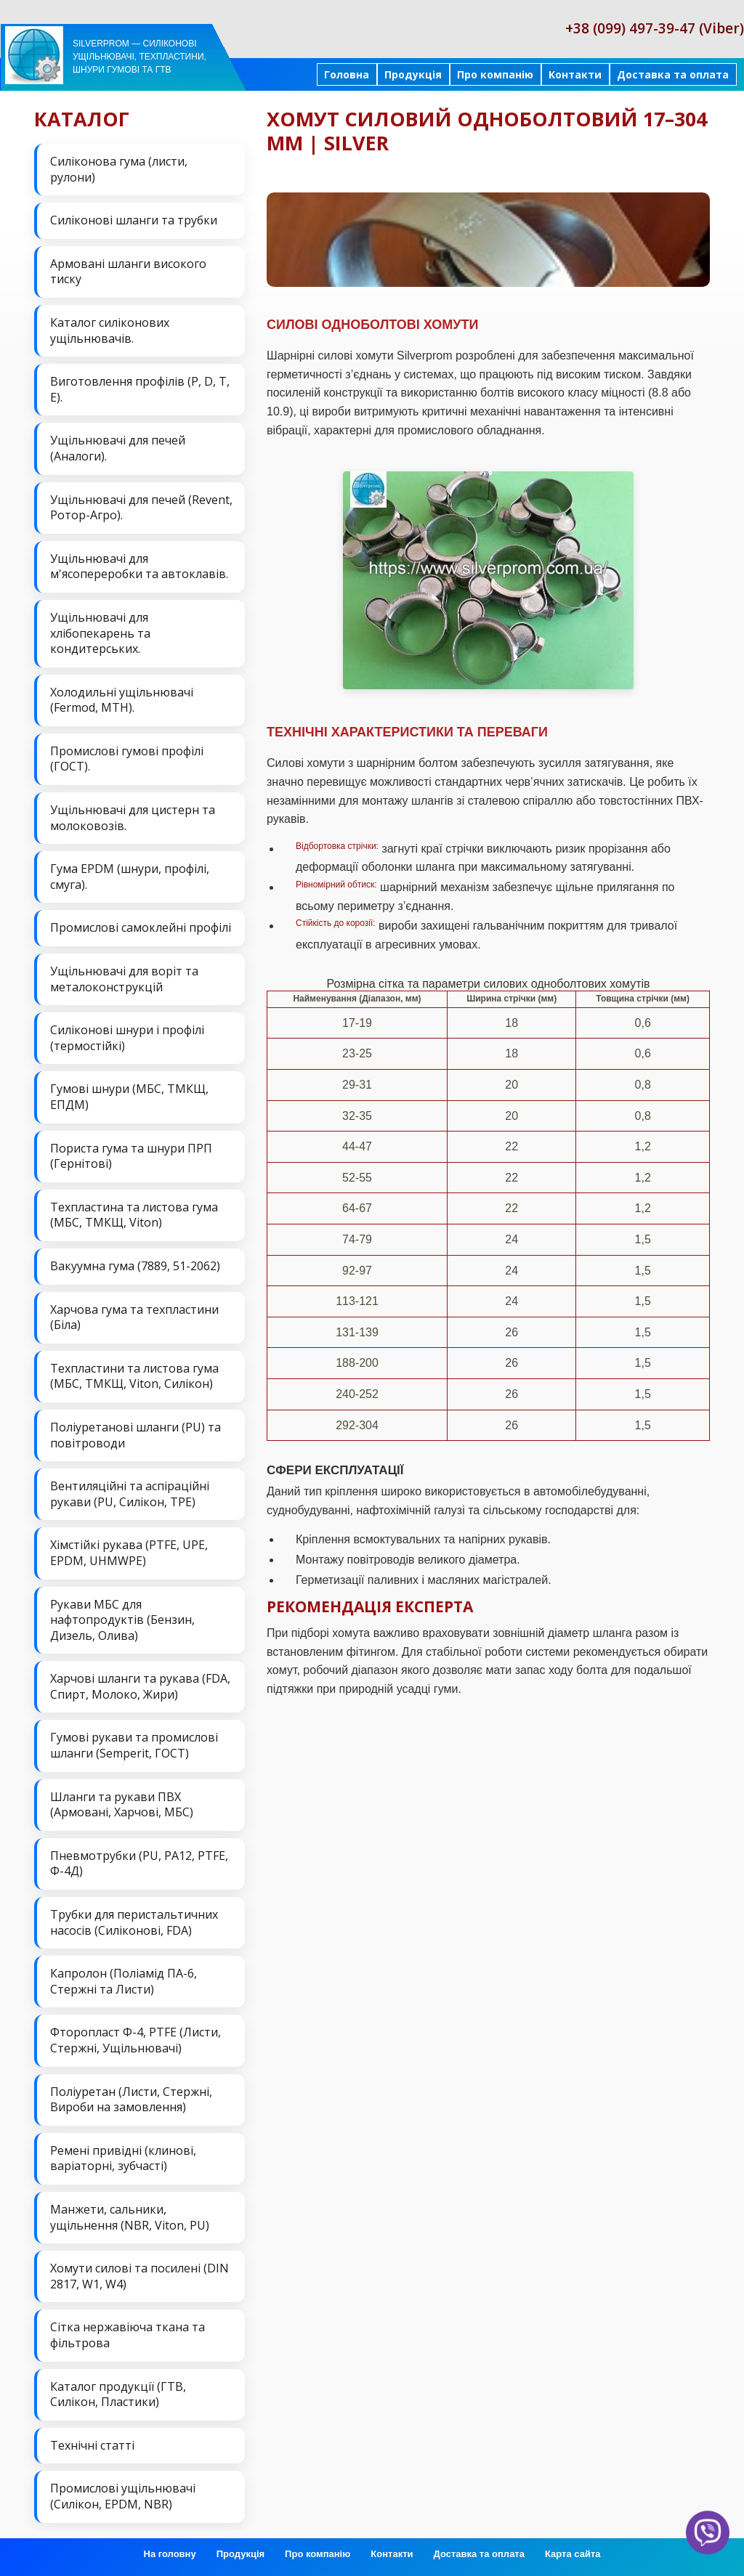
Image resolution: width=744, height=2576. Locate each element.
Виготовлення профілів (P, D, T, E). (140, 389)
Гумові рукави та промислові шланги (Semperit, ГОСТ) (134, 1745)
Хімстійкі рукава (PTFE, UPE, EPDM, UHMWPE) (129, 1553)
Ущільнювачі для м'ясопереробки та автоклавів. (139, 566)
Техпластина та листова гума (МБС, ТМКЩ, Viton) (134, 1215)
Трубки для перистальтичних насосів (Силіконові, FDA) (134, 1922)
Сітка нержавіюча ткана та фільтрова (127, 2335)
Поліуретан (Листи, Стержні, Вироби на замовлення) (131, 2100)
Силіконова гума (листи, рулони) (118, 169)
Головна (346, 74)
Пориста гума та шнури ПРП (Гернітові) (131, 1156)
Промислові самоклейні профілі (140, 927)
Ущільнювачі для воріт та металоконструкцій (124, 979)
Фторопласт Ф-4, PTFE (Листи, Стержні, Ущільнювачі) (135, 2040)
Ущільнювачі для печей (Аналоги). (117, 448)
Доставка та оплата (673, 74)
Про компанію (495, 74)
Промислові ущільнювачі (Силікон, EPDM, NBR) (122, 2496)
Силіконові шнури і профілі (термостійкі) (127, 1038)
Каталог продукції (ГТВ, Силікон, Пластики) (118, 2394)
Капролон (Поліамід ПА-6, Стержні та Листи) (123, 1981)
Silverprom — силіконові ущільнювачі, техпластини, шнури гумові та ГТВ (139, 56)
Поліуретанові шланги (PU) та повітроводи (135, 1435)
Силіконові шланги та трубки (133, 220)
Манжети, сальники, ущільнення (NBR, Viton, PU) (129, 2217)
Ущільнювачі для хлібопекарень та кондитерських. (100, 633)
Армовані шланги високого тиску (128, 272)
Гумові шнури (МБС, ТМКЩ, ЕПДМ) (129, 1097)
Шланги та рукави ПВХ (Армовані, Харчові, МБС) (121, 1805)
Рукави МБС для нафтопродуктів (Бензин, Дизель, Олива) (122, 1619)
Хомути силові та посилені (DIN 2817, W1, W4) (139, 2276)
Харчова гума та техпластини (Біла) (134, 1317)
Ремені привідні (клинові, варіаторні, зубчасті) (123, 2158)
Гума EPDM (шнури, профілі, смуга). (129, 877)
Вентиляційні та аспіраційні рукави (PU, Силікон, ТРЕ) (129, 1494)
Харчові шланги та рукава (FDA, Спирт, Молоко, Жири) (140, 1686)
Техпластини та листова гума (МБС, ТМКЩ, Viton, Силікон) (134, 1376)
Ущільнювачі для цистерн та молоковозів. (132, 818)
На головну (170, 2553)
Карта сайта (573, 2553)
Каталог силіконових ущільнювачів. (109, 330)
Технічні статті (92, 2445)
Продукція (413, 74)
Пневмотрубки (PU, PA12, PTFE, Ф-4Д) (139, 1864)
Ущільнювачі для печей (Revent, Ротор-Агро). (141, 508)
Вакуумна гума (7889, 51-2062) (135, 1266)
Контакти (575, 74)
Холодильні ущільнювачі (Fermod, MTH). (121, 700)
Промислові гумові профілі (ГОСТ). (126, 759)
